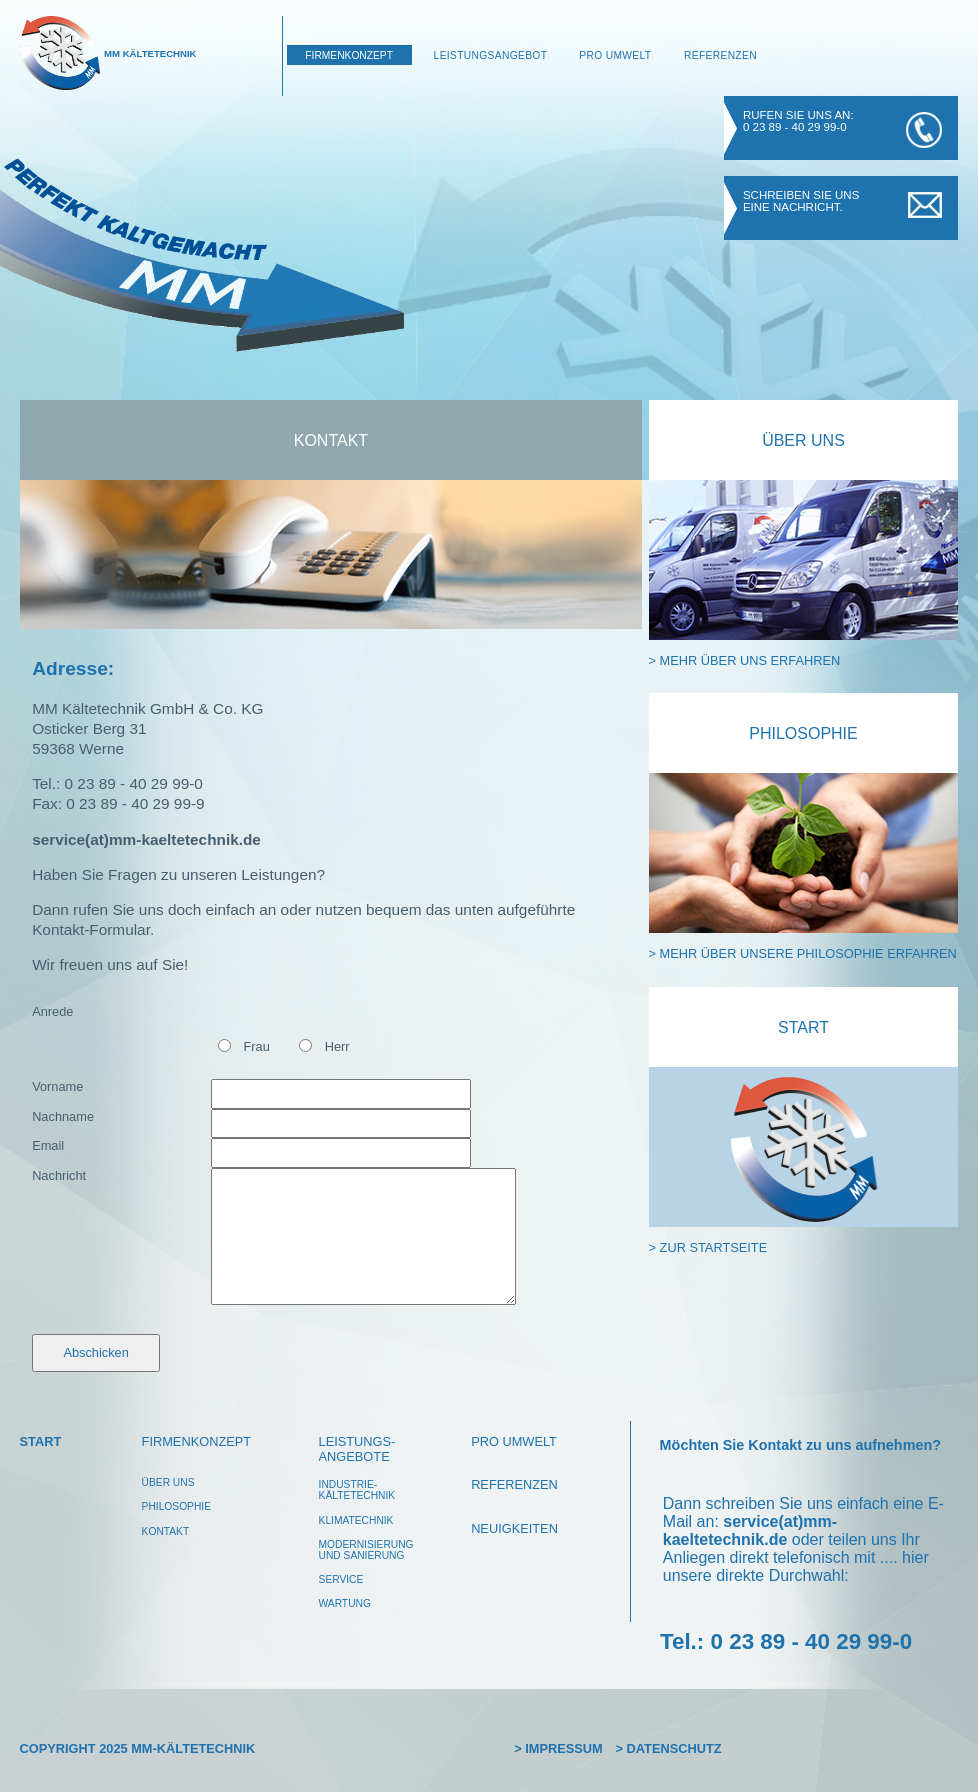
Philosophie (803, 733)
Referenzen (720, 55)
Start (803, 1027)
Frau (257, 1046)
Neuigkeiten (514, 1528)
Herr (337, 1046)
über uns (168, 1482)
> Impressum (558, 1748)
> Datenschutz (669, 1748)
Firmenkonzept (349, 55)
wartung (345, 1603)
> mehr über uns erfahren (745, 660)
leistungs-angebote (357, 1449)
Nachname (63, 1116)
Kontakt (331, 440)
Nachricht (59, 1175)
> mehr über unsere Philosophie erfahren (803, 953)
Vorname (57, 1086)
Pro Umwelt (615, 55)
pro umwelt (514, 1441)
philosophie (176, 1506)
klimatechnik (356, 1520)
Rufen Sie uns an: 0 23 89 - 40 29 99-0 (798, 121)
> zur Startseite (708, 1247)
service (341, 1579)
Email (48, 1145)
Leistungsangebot (491, 55)
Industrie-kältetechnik (357, 1490)
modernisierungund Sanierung (366, 1550)
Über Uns (803, 440)
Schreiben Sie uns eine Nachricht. (801, 201)
